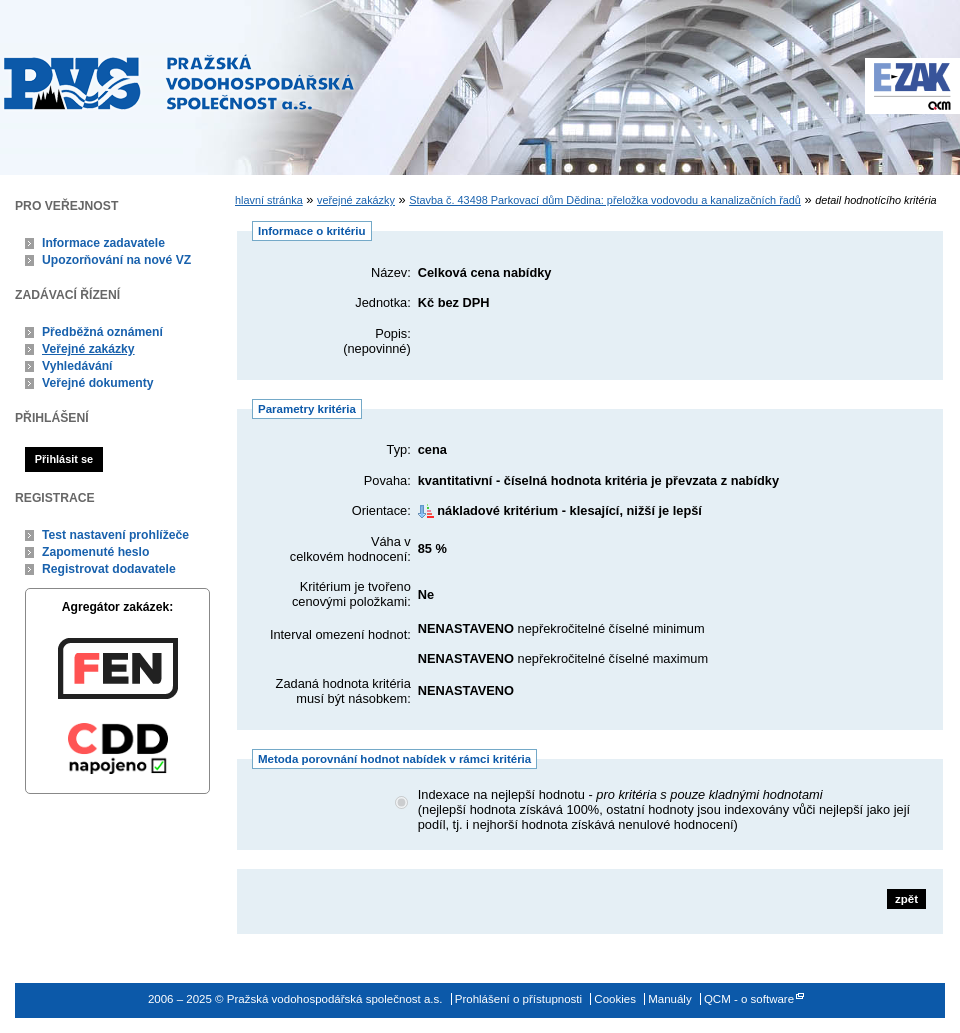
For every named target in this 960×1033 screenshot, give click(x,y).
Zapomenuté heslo (95, 552)
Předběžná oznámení (102, 332)
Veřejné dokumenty (97, 383)
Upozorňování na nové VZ (116, 260)
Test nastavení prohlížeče (115, 535)
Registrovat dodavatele (109, 569)
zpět (906, 899)
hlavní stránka (269, 200)
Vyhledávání (77, 366)
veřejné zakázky (356, 200)
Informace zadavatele (103, 243)
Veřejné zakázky (88, 349)
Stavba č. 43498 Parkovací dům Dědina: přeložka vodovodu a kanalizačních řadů (605, 200)
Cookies (615, 999)
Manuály (670, 999)
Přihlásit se (64, 459)
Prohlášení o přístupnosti (518, 999)
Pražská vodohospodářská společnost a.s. (179, 82)
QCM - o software (749, 999)
